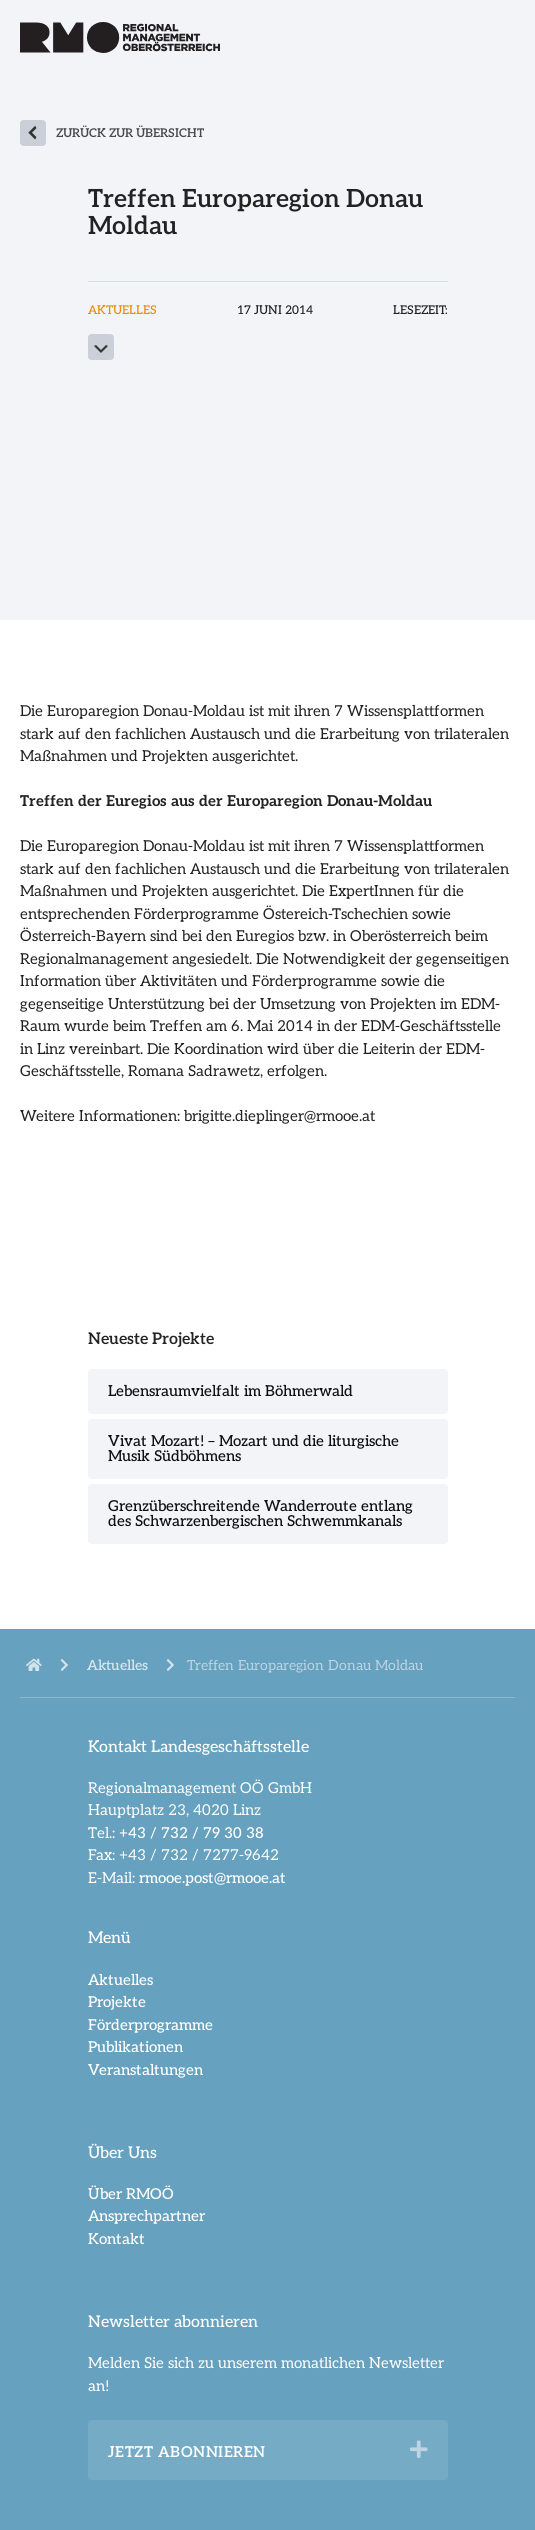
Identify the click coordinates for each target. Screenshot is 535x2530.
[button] (419, 2450)
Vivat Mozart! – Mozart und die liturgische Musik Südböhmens (253, 1448)
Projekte (117, 2002)
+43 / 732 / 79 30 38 (191, 1833)
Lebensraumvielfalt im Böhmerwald (230, 1391)
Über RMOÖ (131, 2194)
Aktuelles (120, 1980)
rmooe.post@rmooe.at (212, 1878)
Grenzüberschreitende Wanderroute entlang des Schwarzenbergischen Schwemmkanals (260, 1513)
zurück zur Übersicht (130, 133)
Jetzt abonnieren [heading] (187, 2452)
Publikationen (135, 2047)
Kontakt (116, 2239)
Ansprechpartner (146, 2216)
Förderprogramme (150, 2025)
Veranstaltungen (145, 2070)
